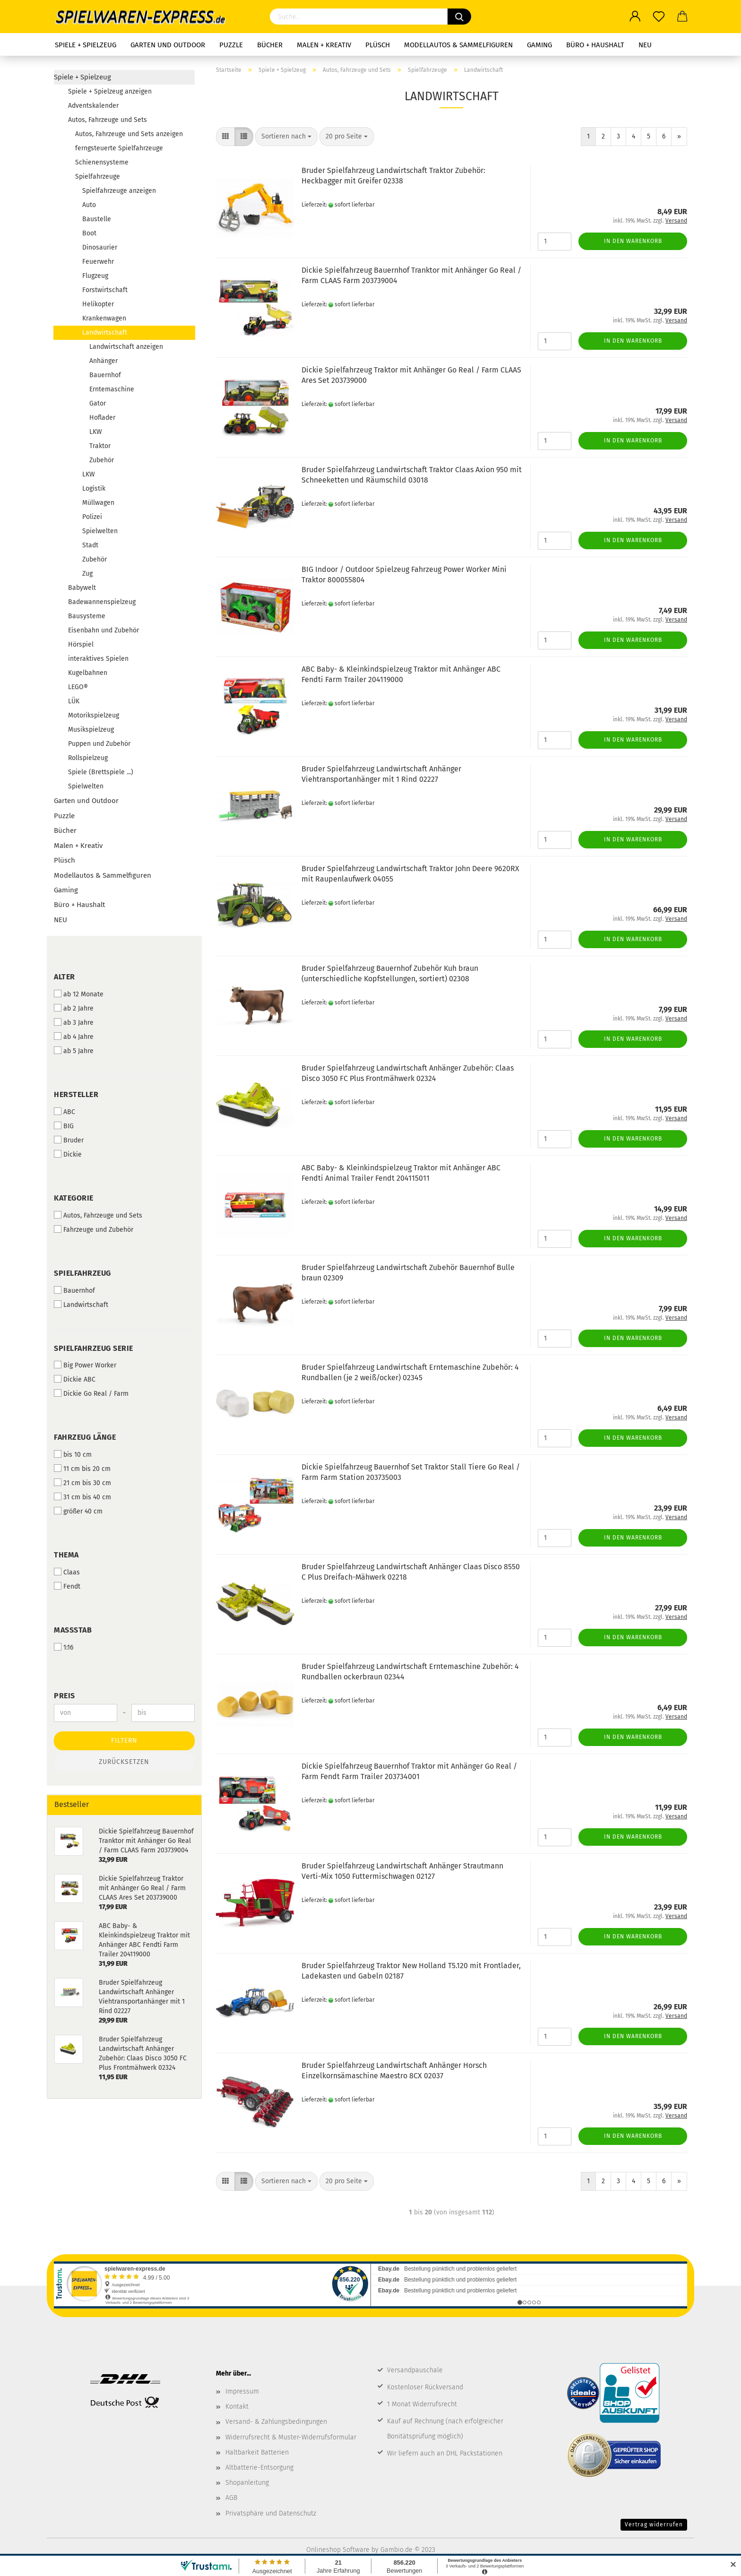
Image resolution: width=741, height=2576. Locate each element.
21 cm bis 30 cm (82, 1482)
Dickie (68, 1154)
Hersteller (76, 1094)
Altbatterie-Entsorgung (259, 2468)
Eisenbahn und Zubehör (103, 630)
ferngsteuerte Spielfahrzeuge (119, 148)
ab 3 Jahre (74, 1022)
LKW (95, 432)
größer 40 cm (78, 1511)
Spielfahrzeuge (97, 177)
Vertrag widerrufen (654, 2524)
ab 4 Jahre (74, 1036)
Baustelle (96, 219)
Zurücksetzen (124, 1762)
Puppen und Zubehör (99, 744)
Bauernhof (105, 375)
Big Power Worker (85, 1365)
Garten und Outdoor (167, 45)
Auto (89, 205)
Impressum (242, 2391)
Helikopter (98, 304)
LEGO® (78, 687)
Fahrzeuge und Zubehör (93, 1229)
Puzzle (231, 45)
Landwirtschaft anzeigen (126, 347)
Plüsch (377, 45)
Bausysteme (86, 616)
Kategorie (74, 1197)
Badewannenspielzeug (102, 602)
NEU (645, 45)
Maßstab (73, 1629)
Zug (87, 574)
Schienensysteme (102, 162)
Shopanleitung (247, 2483)
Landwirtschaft (104, 332)
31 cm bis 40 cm (82, 1497)
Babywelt (82, 588)
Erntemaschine (111, 389)
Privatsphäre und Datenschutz (270, 2513)
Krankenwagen (104, 318)
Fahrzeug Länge (85, 1437)
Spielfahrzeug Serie (93, 1348)
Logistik (93, 488)
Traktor (100, 446)
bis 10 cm (73, 1454)
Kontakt (237, 2407)
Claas (67, 1572)
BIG (64, 1126)
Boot (89, 233)
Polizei (92, 517)
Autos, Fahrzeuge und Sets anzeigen (129, 134)
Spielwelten (100, 531)
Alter (64, 976)
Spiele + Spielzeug (85, 45)
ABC (64, 1111)
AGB (231, 2498)
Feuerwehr (98, 262)
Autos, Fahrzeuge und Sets (107, 120)
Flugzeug (95, 276)
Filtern (124, 1741)
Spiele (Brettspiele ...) (100, 772)
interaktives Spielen (98, 659)
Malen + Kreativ (324, 45)
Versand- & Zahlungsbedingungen (276, 2422)
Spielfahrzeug (82, 1273)
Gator (97, 403)
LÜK (73, 701)
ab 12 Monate (78, 994)
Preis (64, 1695)
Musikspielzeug (91, 730)
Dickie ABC (74, 1379)
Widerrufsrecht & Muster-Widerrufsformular (290, 2437)
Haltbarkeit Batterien (257, 2452)
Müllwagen (98, 503)
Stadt (90, 545)
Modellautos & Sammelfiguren (458, 45)
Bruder (69, 1140)
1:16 (63, 1647)
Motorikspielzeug (93, 715)
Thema (66, 1554)
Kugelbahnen (87, 673)
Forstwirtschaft (105, 290)
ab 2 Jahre (74, 1008)
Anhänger (103, 361)
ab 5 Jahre (74, 1050)
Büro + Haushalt (595, 45)
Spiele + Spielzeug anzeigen (110, 91)
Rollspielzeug (88, 758)
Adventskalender (93, 106)
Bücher (270, 45)
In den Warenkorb (633, 241)
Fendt (67, 1586)
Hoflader (102, 418)
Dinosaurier (99, 247)
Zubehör (101, 460)
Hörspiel (81, 644)
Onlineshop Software (338, 2550)
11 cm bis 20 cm (82, 1468)
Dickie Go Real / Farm (91, 1393)
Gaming (539, 45)
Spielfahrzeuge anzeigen (119, 191)
